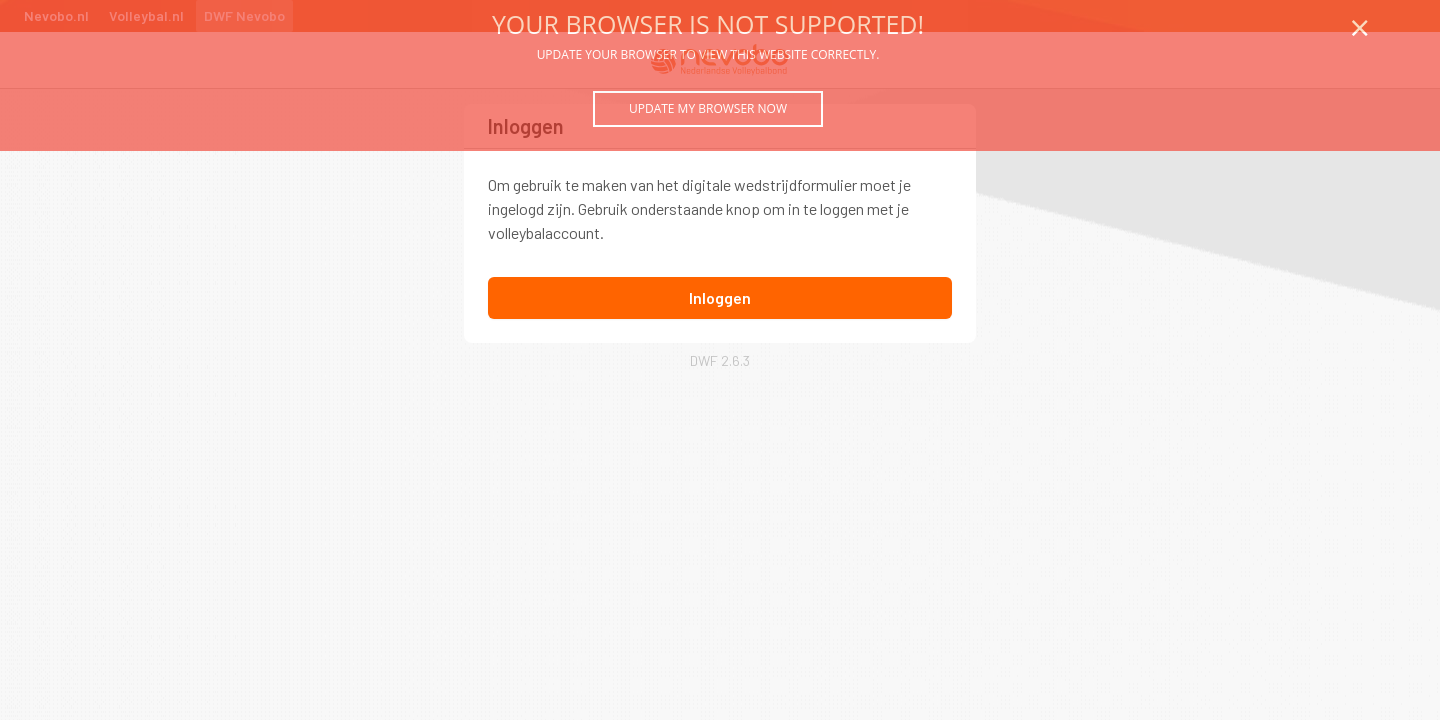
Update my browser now (708, 108)
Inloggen (720, 297)
